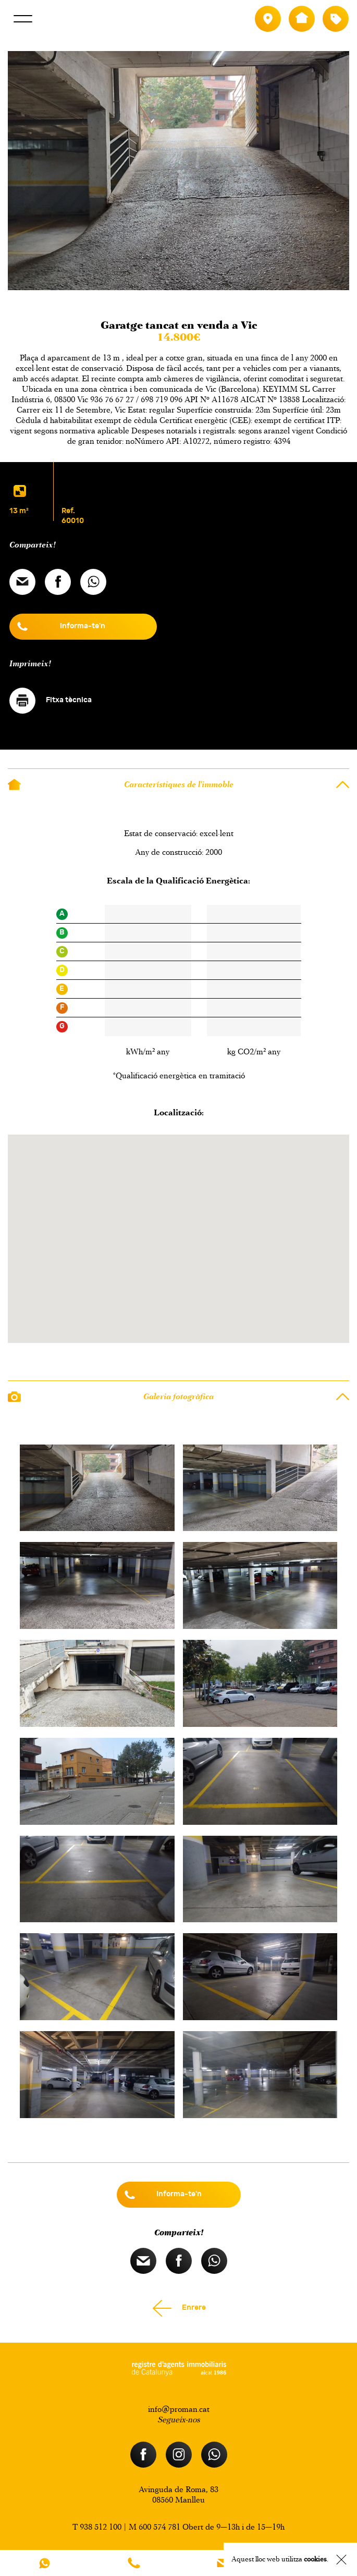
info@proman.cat (179, 2409)
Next (195, 296)
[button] (179, 1246)
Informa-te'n (82, 626)
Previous (162, 296)
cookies (315, 2559)
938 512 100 (100, 2527)
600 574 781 (159, 2527)
